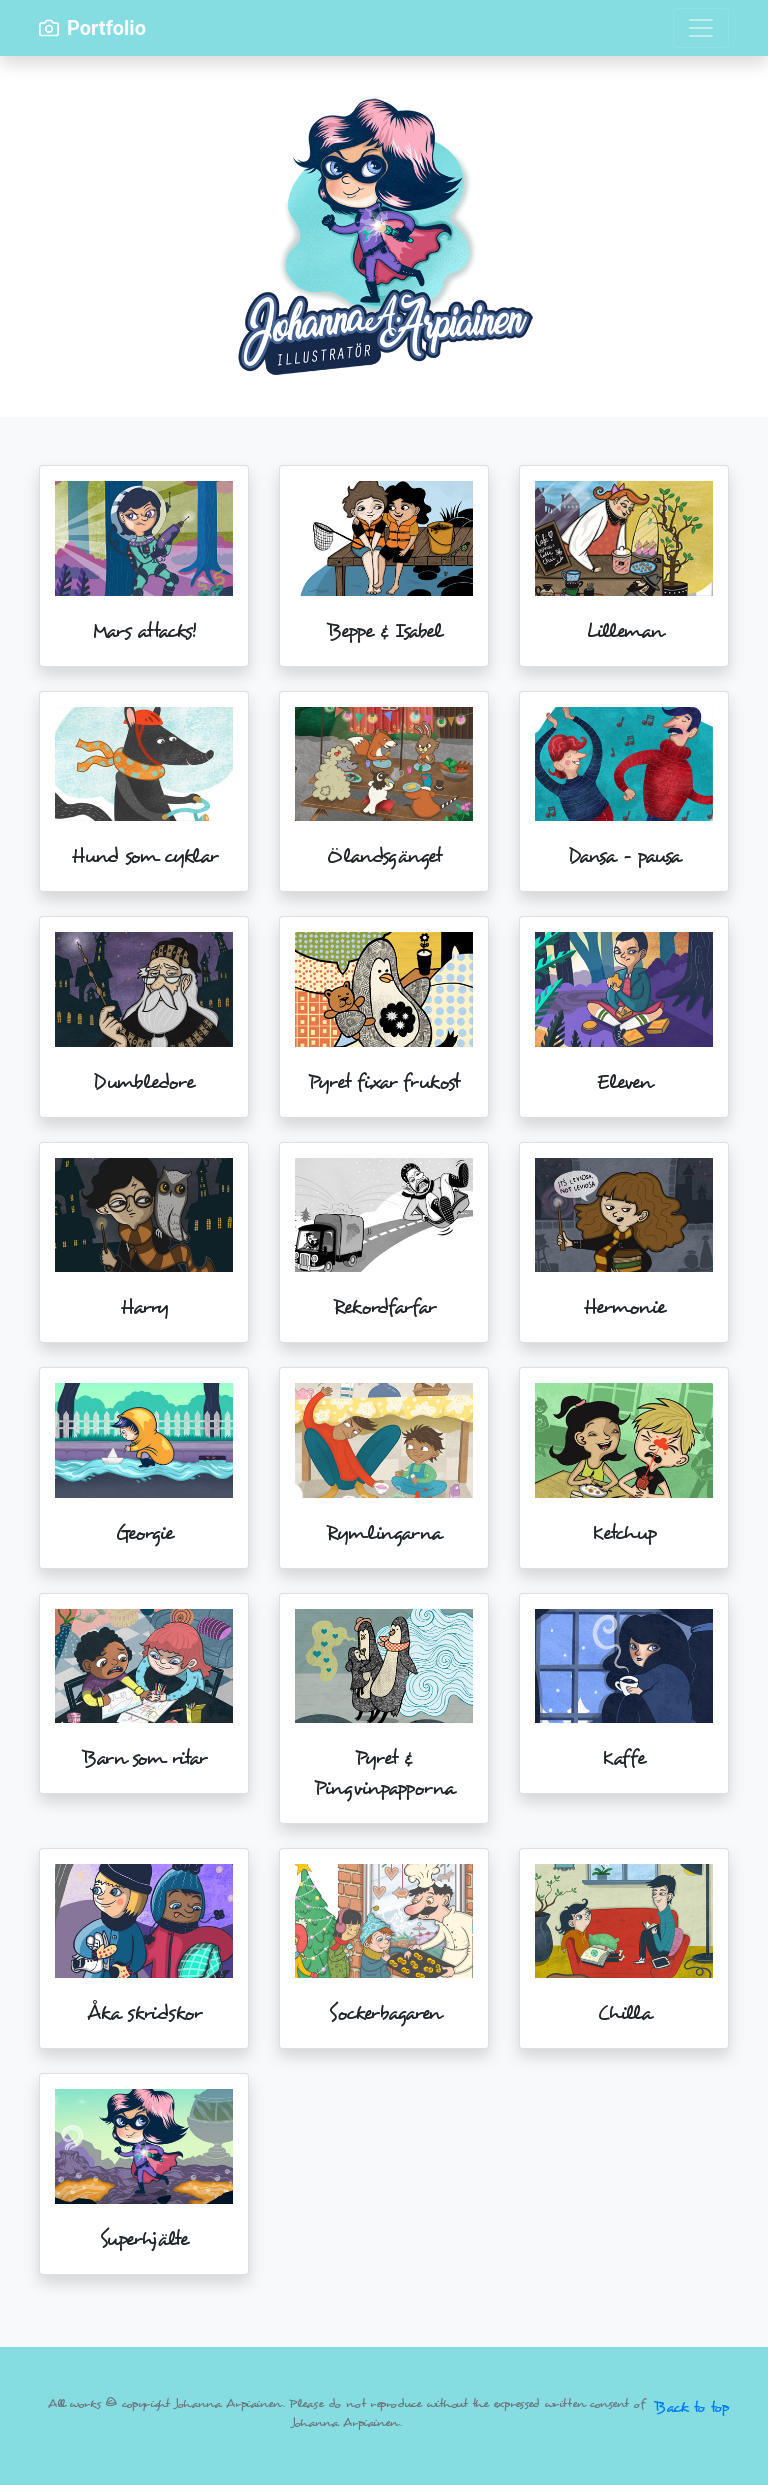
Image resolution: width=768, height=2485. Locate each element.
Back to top (691, 2407)
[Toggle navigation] (701, 28)
